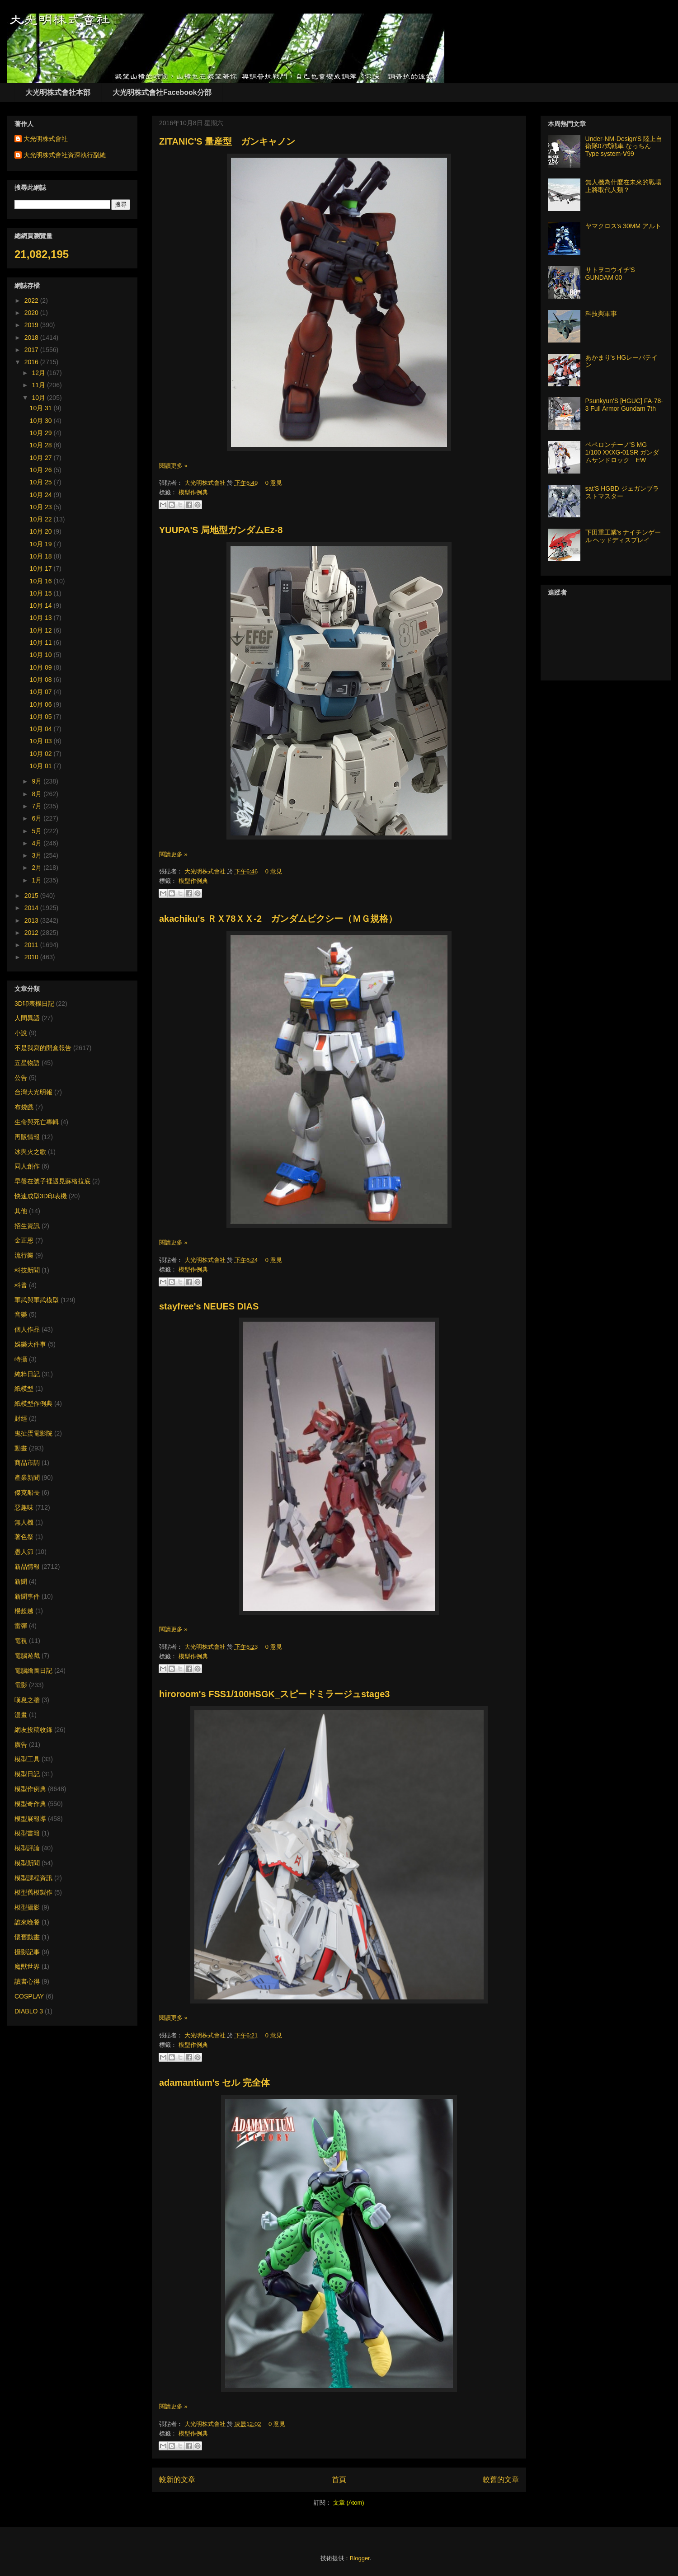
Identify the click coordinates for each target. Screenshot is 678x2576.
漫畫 (20, 1714)
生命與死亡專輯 (36, 1122)
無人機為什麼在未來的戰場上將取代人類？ (623, 185)
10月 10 (42, 654)
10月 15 (42, 593)
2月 (37, 867)
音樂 (20, 1314)
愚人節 (23, 1551)
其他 (20, 1211)
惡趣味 (23, 1507)
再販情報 (27, 1136)
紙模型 (23, 1388)
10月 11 (42, 642)
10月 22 (42, 519)
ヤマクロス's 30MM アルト (623, 226)
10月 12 (42, 630)
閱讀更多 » (173, 465)
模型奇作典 (30, 1803)
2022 (32, 300)
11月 (39, 385)
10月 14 (42, 605)
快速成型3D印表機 (40, 1196)
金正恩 (23, 1240)
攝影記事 (27, 1952)
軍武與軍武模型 (36, 1300)
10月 (39, 397)
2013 (32, 920)
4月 (37, 843)
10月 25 (42, 482)
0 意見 (273, 482)
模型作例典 (193, 492)
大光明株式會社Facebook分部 (162, 92)
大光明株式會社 (205, 482)
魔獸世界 (27, 1966)
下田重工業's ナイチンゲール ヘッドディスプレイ (623, 536)
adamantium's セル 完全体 (214, 2083)
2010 (32, 957)
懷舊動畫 (27, 1937)
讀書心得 (27, 1981)
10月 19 (42, 544)
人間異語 (27, 1018)
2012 (32, 932)
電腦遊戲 (27, 1655)
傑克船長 (27, 1492)
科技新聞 (27, 1270)
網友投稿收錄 (33, 1729)
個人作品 (27, 1329)
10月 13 (42, 617)
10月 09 (42, 667)
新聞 (20, 1581)
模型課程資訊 (33, 1878)
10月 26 (42, 470)
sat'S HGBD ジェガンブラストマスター (622, 492)
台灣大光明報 (33, 1092)
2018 (32, 337)
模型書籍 (27, 1833)
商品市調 (27, 1462)
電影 (20, 1685)
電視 (20, 1640)
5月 (37, 831)
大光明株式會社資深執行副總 (65, 155)
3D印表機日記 (34, 1003)
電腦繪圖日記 (33, 1670)
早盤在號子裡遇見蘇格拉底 (52, 1181)
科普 (20, 1285)
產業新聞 (27, 1477)
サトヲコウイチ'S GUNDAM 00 (610, 273)
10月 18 (42, 556)
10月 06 (42, 704)
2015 (32, 895)
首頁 (339, 2479)
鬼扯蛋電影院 (33, 1433)
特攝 (20, 1359)
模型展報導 (30, 1818)
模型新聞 (27, 1863)
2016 (32, 362)
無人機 (23, 1522)
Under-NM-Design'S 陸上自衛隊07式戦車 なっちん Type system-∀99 (624, 146)
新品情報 (27, 1566)
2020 (32, 312)
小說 (20, 1033)
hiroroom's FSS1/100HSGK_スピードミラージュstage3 (274, 1694)
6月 (37, 818)
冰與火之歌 (30, 1151)
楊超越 (23, 1610)
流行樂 (23, 1255)
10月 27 (42, 457)
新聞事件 (27, 1596)
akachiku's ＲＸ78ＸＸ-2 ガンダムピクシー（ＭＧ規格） (278, 919)
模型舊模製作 (33, 1892)
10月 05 (42, 716)
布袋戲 (23, 1107)
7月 (37, 806)
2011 (32, 944)
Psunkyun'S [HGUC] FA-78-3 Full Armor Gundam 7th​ (624, 404)
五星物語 (27, 1062)
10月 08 (42, 679)
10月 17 (42, 568)
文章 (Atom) (348, 2502)
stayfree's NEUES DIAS (209, 1306)
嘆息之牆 (27, 1699)
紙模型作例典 (33, 1403)
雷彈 (20, 1625)
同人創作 (27, 1166)
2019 (32, 324)
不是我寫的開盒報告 (42, 1047)
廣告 (20, 1744)
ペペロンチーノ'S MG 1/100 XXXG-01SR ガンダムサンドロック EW (622, 452)
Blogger (360, 2558)
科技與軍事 (601, 313)
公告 (20, 1077)
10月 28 (42, 445)
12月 (39, 372)
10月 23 (42, 507)
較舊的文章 (501, 2479)
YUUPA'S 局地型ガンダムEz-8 (220, 530)
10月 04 (42, 728)
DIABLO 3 (28, 2011)
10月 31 (42, 408)
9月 (37, 781)
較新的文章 (177, 2479)
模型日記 (27, 1774)
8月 (37, 794)
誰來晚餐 (27, 1922)
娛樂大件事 (30, 1344)
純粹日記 (27, 1374)
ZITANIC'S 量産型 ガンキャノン (227, 141)
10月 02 (42, 753)
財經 (20, 1418)
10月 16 (42, 581)
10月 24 (42, 494)
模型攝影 (27, 1907)
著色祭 (23, 1536)
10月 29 (42, 432)
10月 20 (42, 531)
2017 (32, 349)
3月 (37, 855)
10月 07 (42, 691)
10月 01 (42, 766)
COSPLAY (29, 1996)
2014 (32, 907)
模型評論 (27, 1848)
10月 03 (42, 741)
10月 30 (42, 420)
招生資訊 (27, 1225)
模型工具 (27, 1759)
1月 (37, 880)
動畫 (20, 1448)
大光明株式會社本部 (57, 92)
